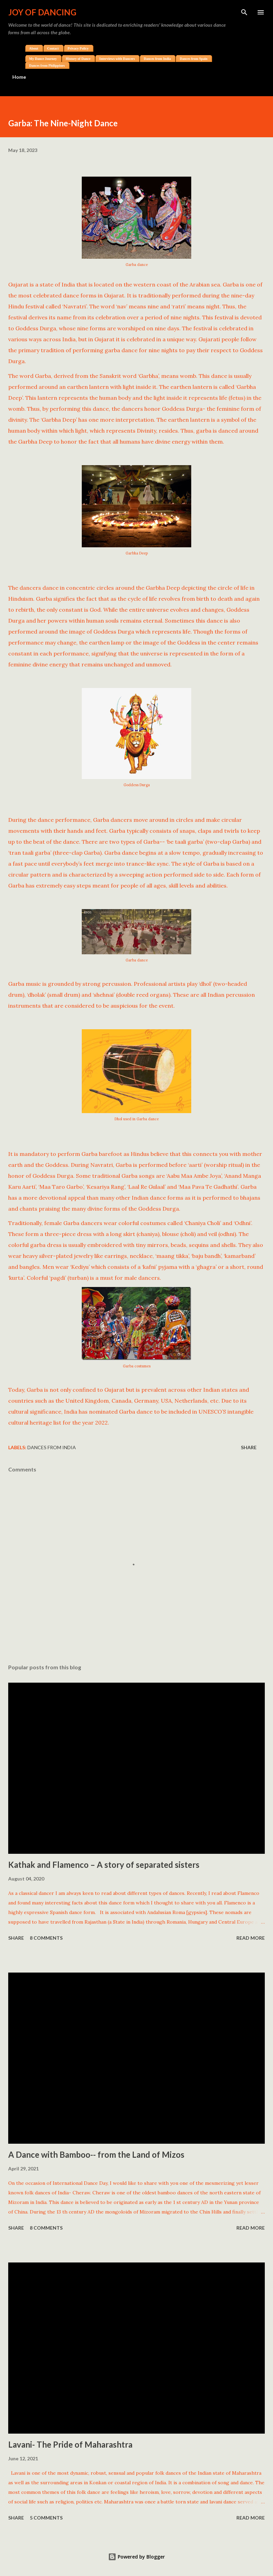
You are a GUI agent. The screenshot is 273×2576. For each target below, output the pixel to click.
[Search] (244, 12)
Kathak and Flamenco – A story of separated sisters (103, 1865)
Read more (250, 1938)
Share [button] (249, 1447)
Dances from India (51, 1447)
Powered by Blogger (136, 2556)
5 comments (46, 2518)
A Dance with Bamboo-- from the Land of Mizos (96, 2154)
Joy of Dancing (42, 12)
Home (19, 77)
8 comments (46, 1938)
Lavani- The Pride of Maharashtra (70, 2444)
